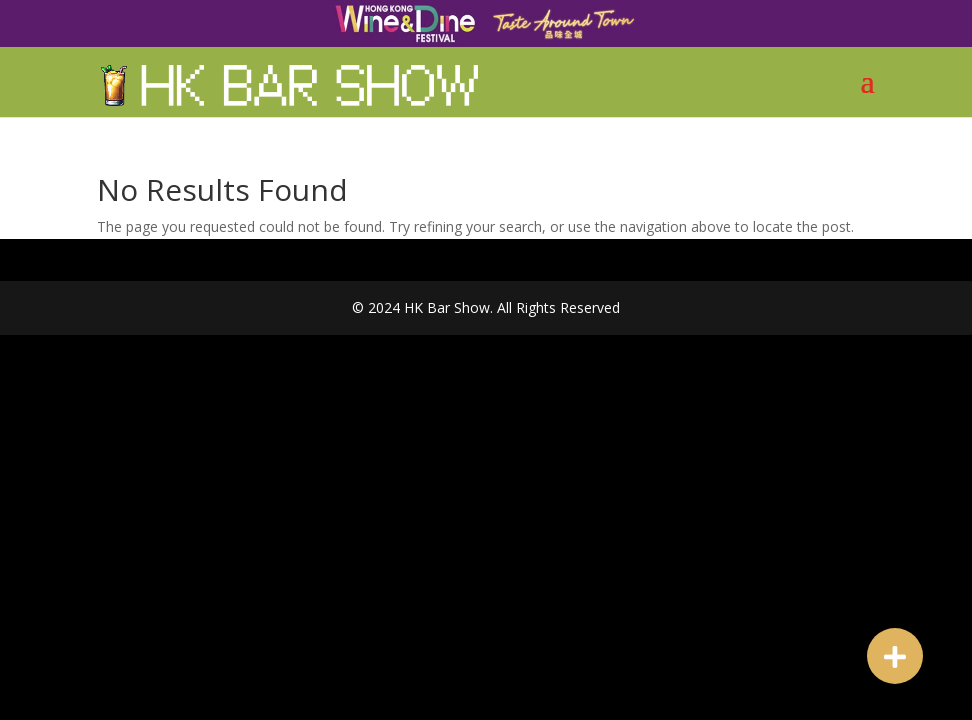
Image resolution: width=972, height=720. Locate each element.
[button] (895, 656)
